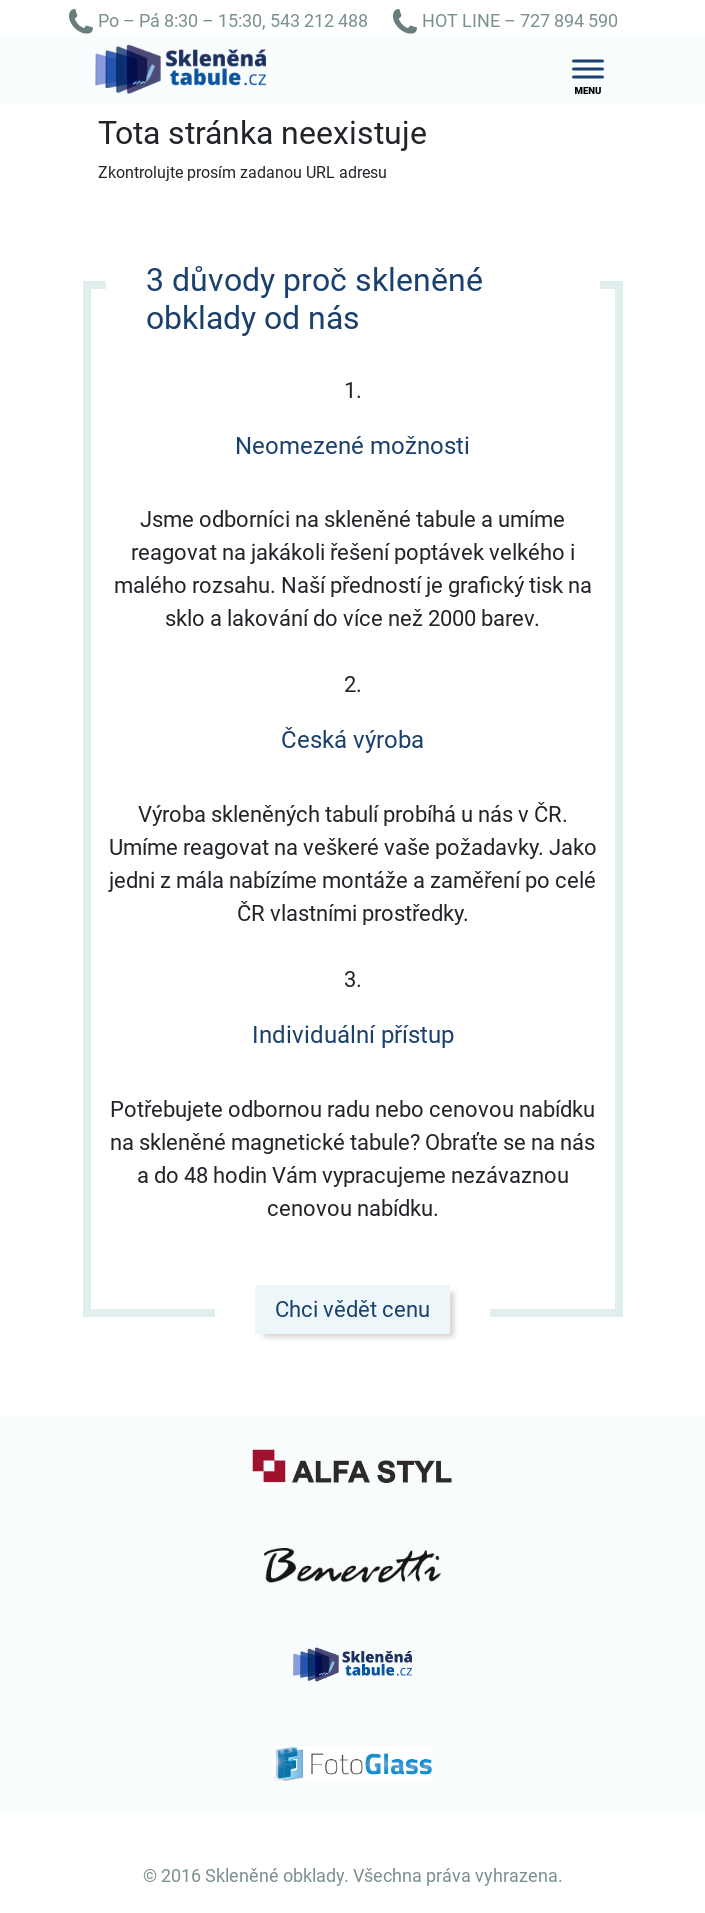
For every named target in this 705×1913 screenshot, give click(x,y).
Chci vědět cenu (352, 1309)
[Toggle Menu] (588, 69)
